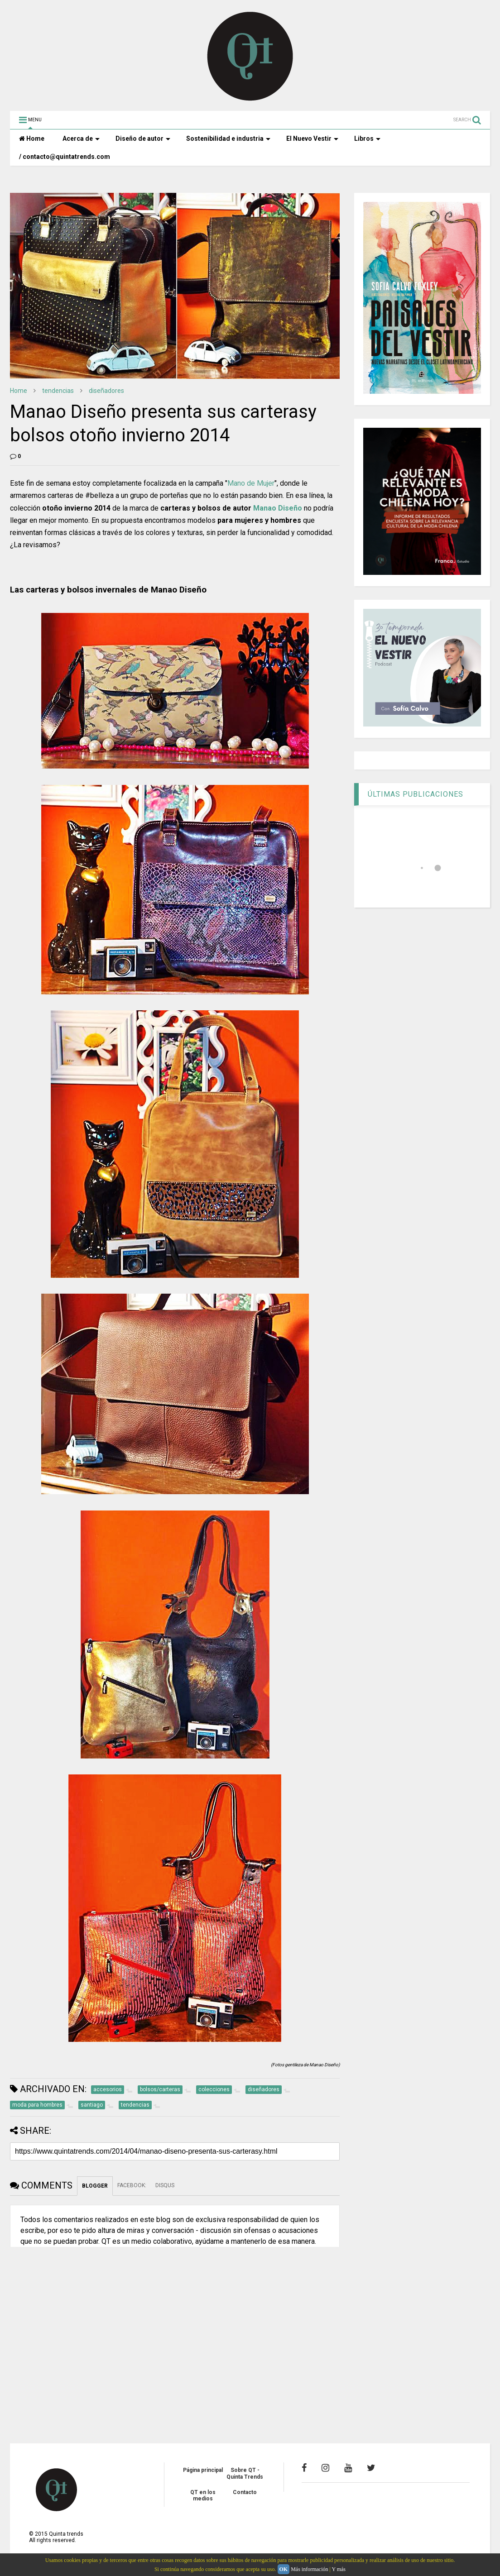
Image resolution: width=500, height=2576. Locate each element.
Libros (367, 138)
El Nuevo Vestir (312, 138)
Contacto (245, 2492)
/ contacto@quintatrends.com (64, 156)
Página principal (203, 2470)
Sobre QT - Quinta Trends (244, 2473)
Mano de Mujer (250, 483)
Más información (309, 2569)
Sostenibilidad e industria (228, 138)
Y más (339, 2569)
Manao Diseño (277, 508)
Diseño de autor (142, 138)
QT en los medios (203, 2495)
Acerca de (81, 138)
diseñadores (106, 390)
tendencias (58, 390)
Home (31, 138)
